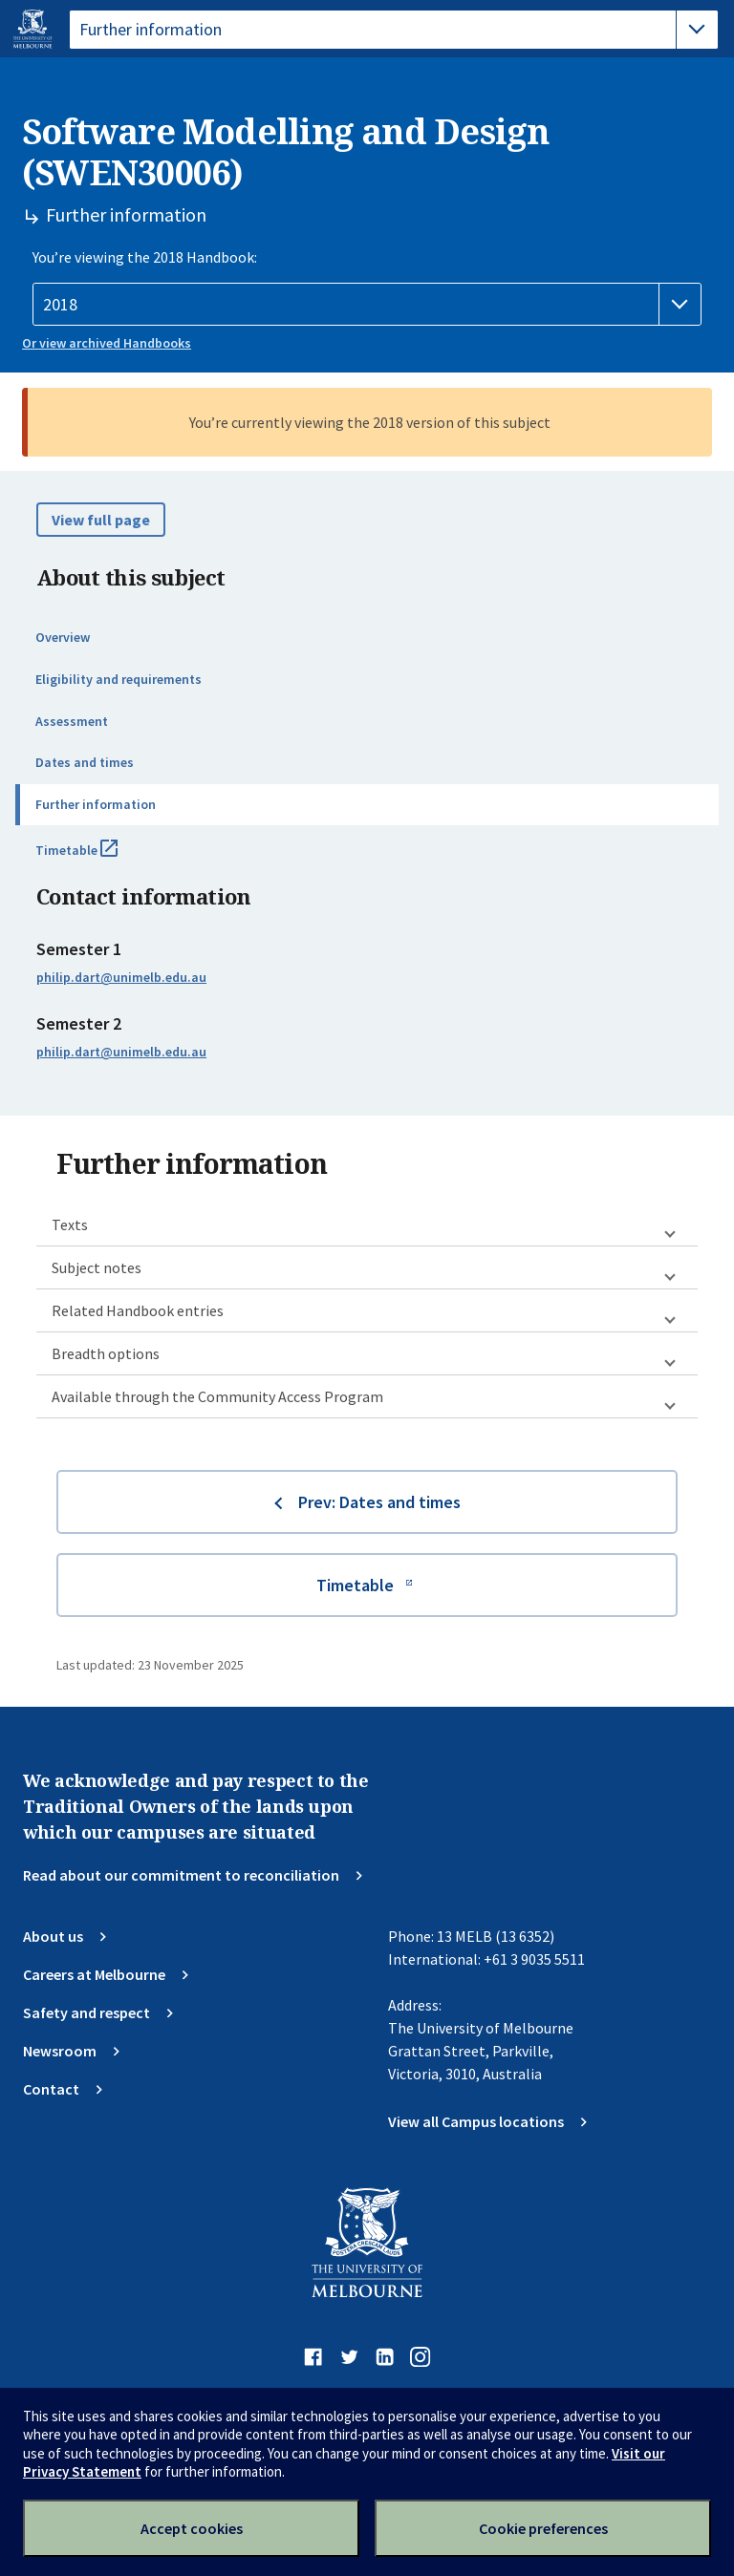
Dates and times (84, 762)
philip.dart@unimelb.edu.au (121, 977)
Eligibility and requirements (118, 679)
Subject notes (96, 1267)
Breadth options (106, 1353)
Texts (70, 1224)
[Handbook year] (367, 305)
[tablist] (394, 30)
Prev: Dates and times (379, 1502)
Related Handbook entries (138, 1310)
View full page (101, 519)
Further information (95, 804)
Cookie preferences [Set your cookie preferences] (543, 2528)
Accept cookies (191, 2528)
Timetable (97, 858)
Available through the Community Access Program (217, 1396)
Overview (62, 637)
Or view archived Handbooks (106, 342)
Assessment (71, 721)
